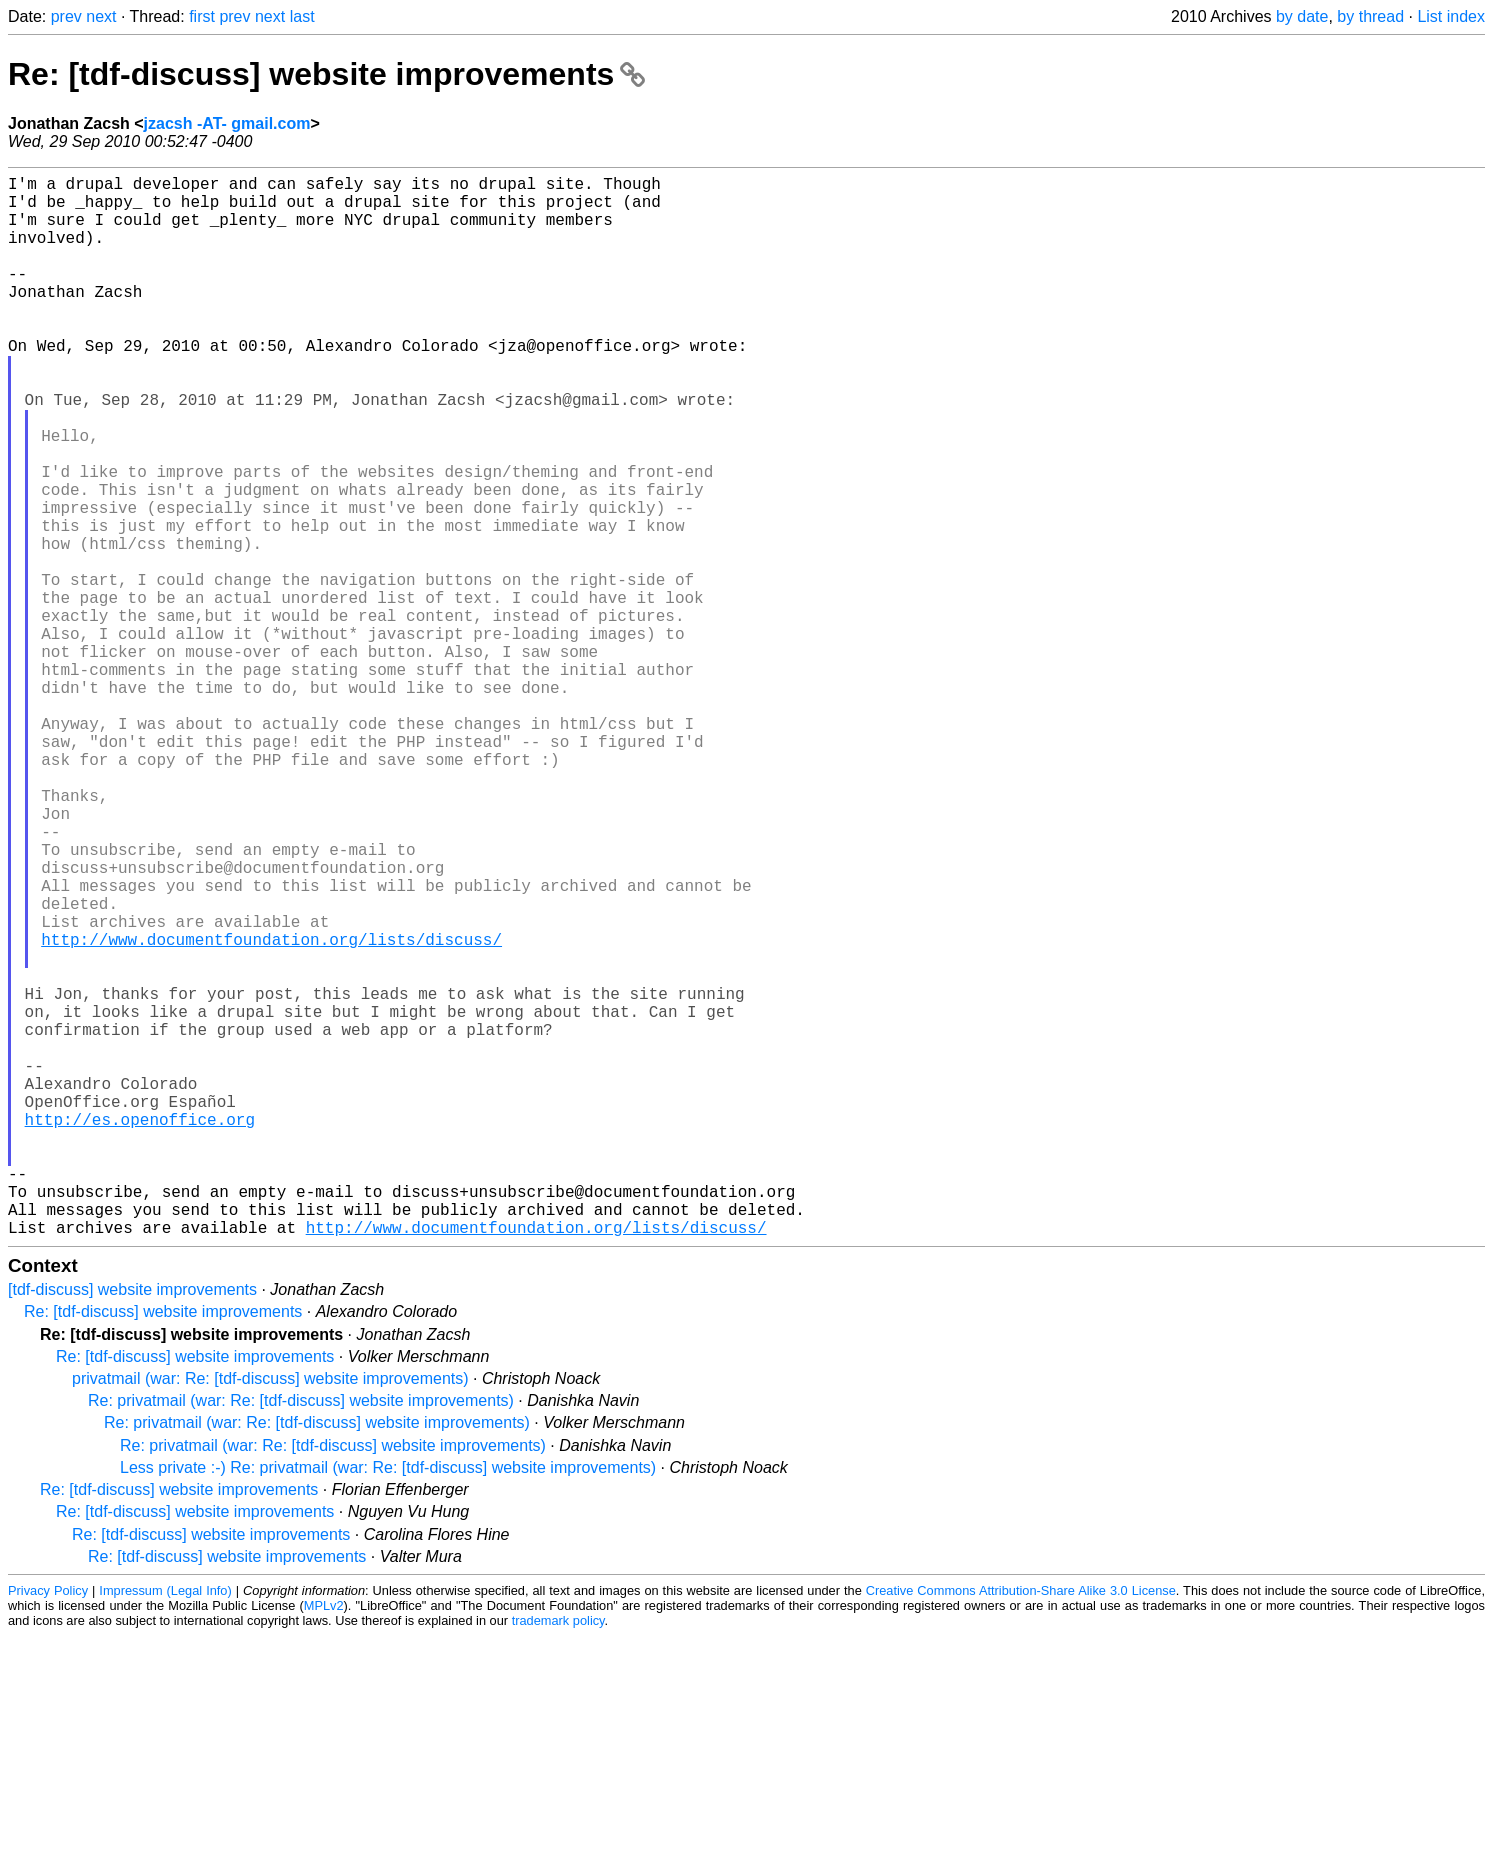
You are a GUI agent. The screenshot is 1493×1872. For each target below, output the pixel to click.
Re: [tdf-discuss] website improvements (326, 74)
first (202, 16)
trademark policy (558, 1856)
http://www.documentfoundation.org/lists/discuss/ (271, 1111)
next (101, 16)
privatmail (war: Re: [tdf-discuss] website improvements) (270, 1614)
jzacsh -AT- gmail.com (227, 123)
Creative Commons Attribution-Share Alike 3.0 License (1021, 1826)
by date (1302, 16)
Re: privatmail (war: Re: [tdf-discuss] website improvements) (301, 1636)
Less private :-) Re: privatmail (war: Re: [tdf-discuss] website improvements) (388, 1703)
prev (66, 16)
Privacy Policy (48, 1826)
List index (1451, 16)
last (302, 16)
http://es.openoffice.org (140, 1331)
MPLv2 (324, 1841)
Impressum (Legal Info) (165, 1826)
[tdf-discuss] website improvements (132, 1525)
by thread (1370, 16)
